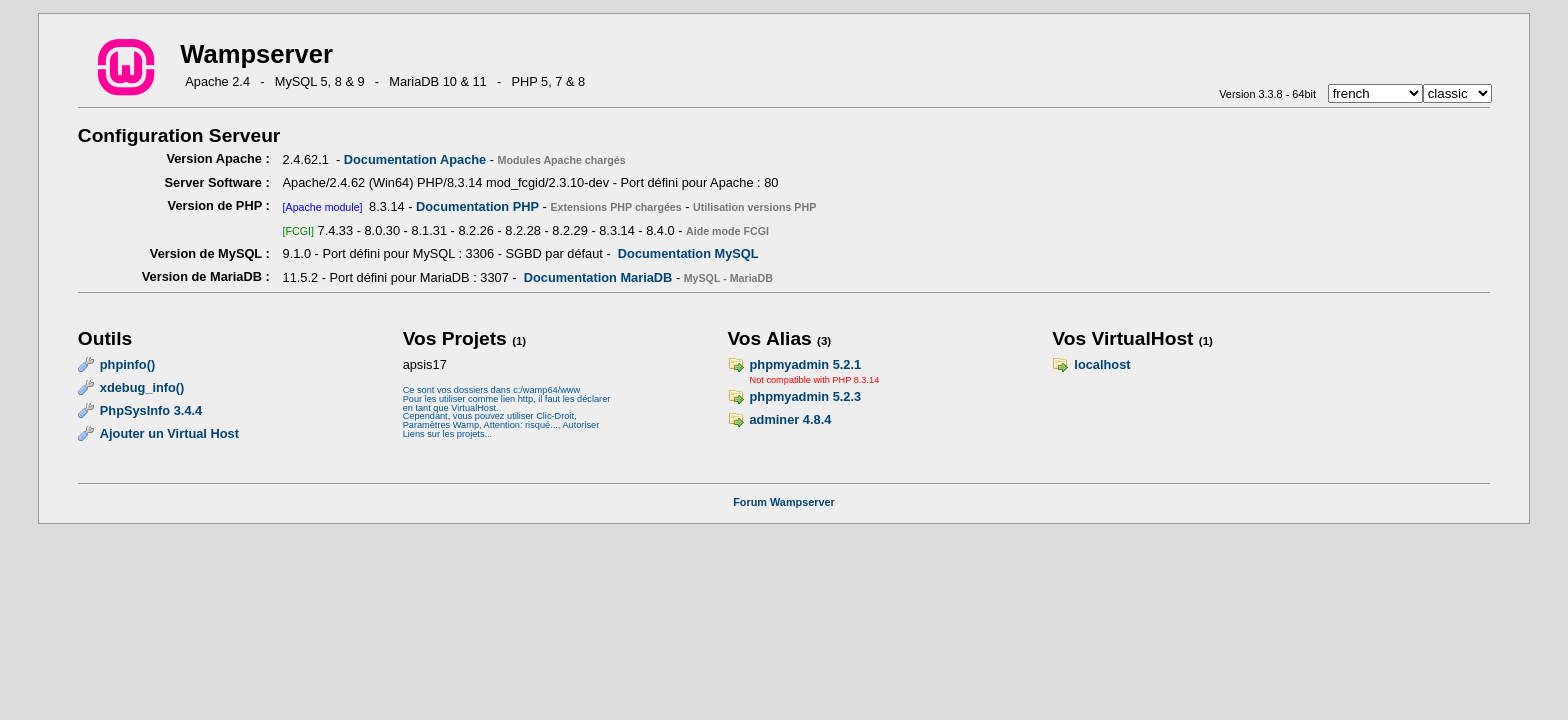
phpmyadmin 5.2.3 (806, 396)
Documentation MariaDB (598, 277)
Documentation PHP (477, 206)
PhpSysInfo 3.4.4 (151, 410)
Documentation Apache (415, 159)
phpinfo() (127, 364)
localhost (1102, 364)
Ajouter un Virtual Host (169, 433)
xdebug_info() (142, 387)
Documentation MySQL (688, 253)
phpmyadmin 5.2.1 (806, 364)
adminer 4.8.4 (791, 419)
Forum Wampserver (784, 502)
